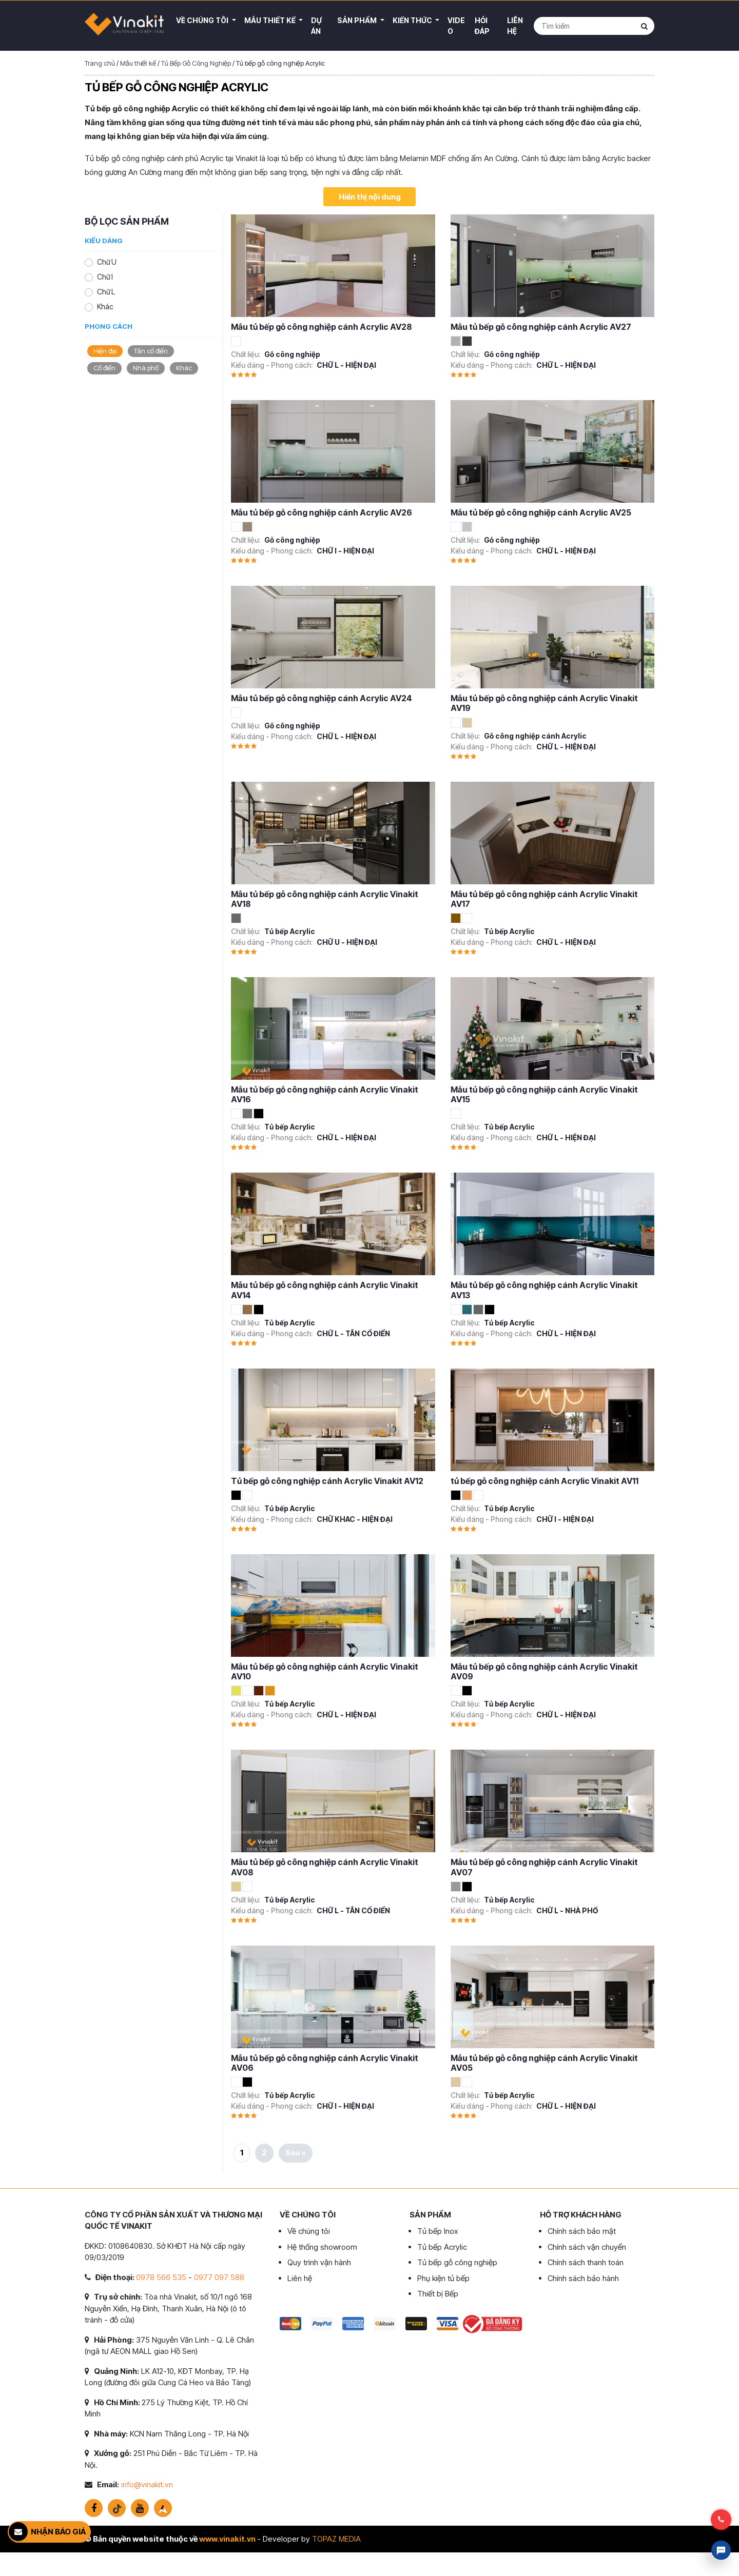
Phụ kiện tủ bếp (443, 2278)
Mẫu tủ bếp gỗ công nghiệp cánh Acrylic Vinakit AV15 (544, 1094)
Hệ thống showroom (322, 2247)
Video (456, 25)
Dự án (316, 25)
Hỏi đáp (482, 25)
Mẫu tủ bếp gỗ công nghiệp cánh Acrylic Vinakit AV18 (324, 899)
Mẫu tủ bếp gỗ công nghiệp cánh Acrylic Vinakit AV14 (324, 1290)
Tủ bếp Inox (437, 2231)
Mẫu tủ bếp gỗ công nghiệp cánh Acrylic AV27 (541, 327)
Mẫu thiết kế (270, 20)
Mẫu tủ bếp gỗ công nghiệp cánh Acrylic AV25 (541, 512)
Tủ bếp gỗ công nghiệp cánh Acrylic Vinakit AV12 (327, 1481)
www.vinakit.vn (227, 2539)
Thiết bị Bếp (437, 2293)
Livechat (721, 2550)
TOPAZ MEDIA (336, 2539)
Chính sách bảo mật (582, 2231)
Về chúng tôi (308, 2231)
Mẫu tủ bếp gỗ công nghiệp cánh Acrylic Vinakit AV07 (544, 1867)
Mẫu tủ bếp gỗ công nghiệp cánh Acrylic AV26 (321, 512)
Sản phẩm (357, 20)
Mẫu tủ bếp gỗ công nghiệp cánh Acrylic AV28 (321, 327)
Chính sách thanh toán (586, 2262)
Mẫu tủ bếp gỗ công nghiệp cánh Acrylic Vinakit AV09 (544, 1671)
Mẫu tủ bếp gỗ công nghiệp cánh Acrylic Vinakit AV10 (324, 1671)
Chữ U (106, 261)
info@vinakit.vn (147, 2484)
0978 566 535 (161, 2277)
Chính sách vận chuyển (587, 2247)
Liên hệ (515, 25)
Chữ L (106, 291)
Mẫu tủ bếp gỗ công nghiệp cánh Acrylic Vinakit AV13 (544, 1290)
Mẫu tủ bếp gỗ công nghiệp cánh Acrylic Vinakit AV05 (544, 2063)
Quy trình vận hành (319, 2262)
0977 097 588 (219, 2277)
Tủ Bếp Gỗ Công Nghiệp (196, 63)
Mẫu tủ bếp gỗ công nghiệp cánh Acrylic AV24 (321, 698)
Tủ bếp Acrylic (442, 2247)
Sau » (295, 2152)
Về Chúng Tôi (203, 20)
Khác (105, 306)
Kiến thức (413, 20)
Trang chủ (100, 63)
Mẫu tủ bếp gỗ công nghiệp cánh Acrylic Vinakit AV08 (324, 1867)
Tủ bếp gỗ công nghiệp (457, 2262)
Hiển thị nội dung (370, 197)
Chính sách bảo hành (583, 2278)
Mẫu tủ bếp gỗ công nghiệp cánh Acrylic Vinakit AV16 (324, 1094)
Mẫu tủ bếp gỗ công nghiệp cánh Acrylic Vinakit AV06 (324, 2063)
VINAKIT (124, 25)
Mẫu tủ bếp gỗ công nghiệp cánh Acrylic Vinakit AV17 (544, 899)
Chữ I (105, 276)
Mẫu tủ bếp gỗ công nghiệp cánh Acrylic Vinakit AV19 (544, 703)
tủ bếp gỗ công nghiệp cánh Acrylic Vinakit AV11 (544, 1481)
